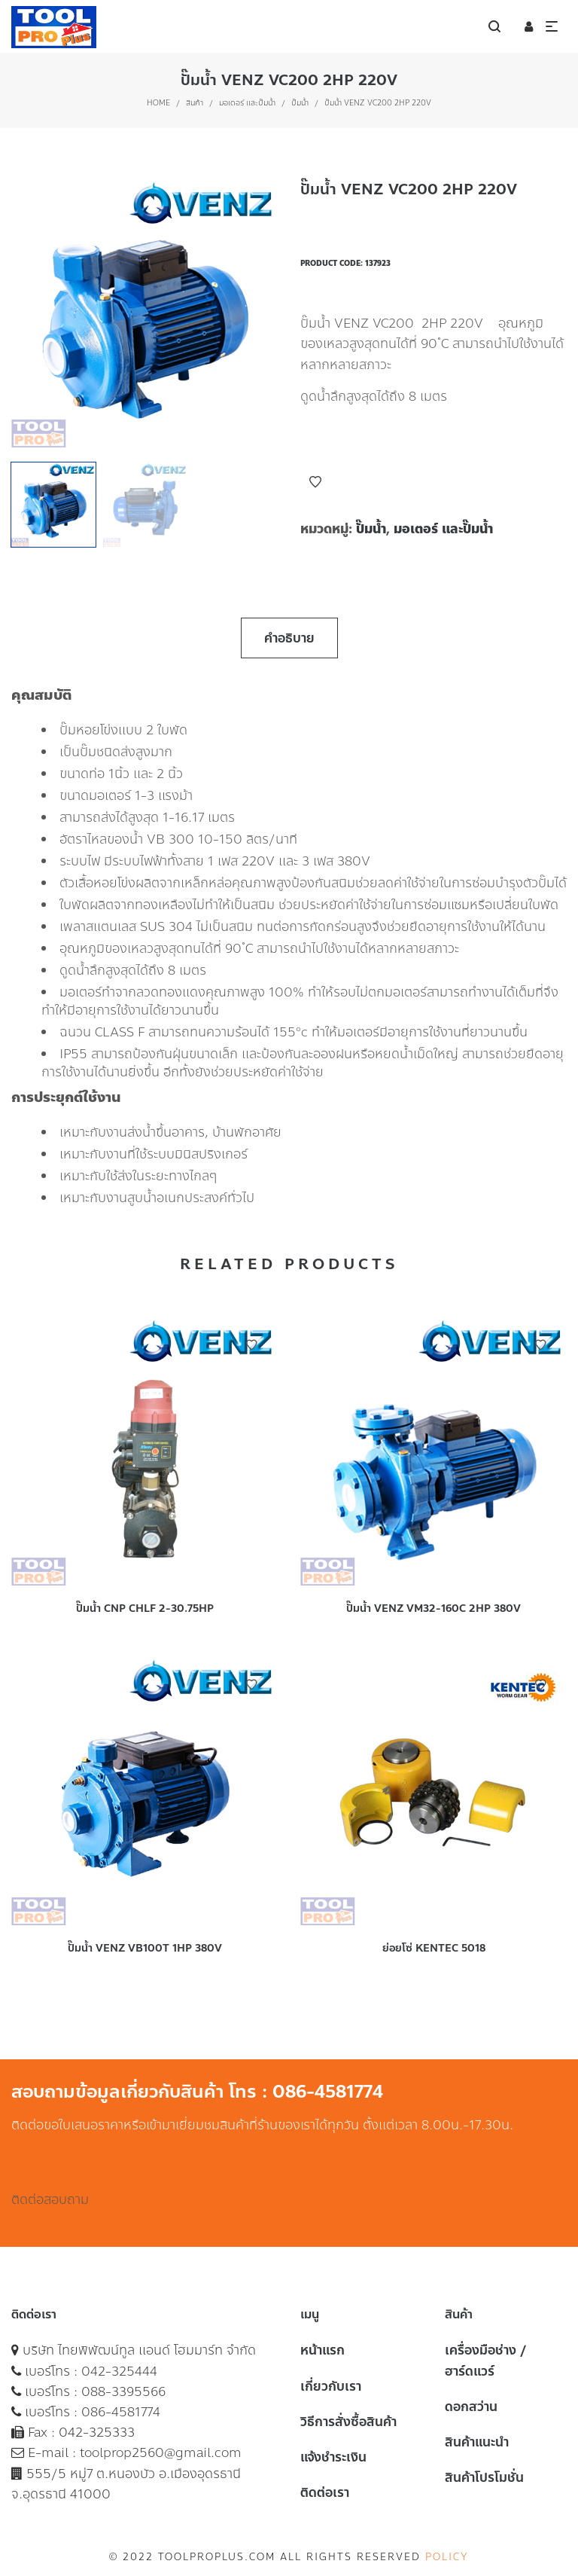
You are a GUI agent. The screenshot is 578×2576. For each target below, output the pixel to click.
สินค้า (194, 102)
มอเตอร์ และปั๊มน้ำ (247, 102)
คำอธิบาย (289, 638)
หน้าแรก (322, 2350)
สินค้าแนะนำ (477, 2442)
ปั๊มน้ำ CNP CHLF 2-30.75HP (145, 1608)
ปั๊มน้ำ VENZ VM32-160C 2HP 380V (433, 1608)
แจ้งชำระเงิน (333, 2457)
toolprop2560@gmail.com (161, 2452)
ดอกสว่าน (471, 2406)
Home (158, 102)
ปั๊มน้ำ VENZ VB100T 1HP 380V (145, 1948)
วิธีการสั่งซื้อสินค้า (348, 2421)
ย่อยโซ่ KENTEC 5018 (433, 1948)
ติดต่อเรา (324, 2492)
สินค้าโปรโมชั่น (484, 2477)
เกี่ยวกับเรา (330, 2386)
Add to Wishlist (315, 482)
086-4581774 (120, 2412)
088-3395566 (123, 2391)
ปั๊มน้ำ (300, 102)
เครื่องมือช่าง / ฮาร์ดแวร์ (486, 2360)
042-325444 (119, 2371)
